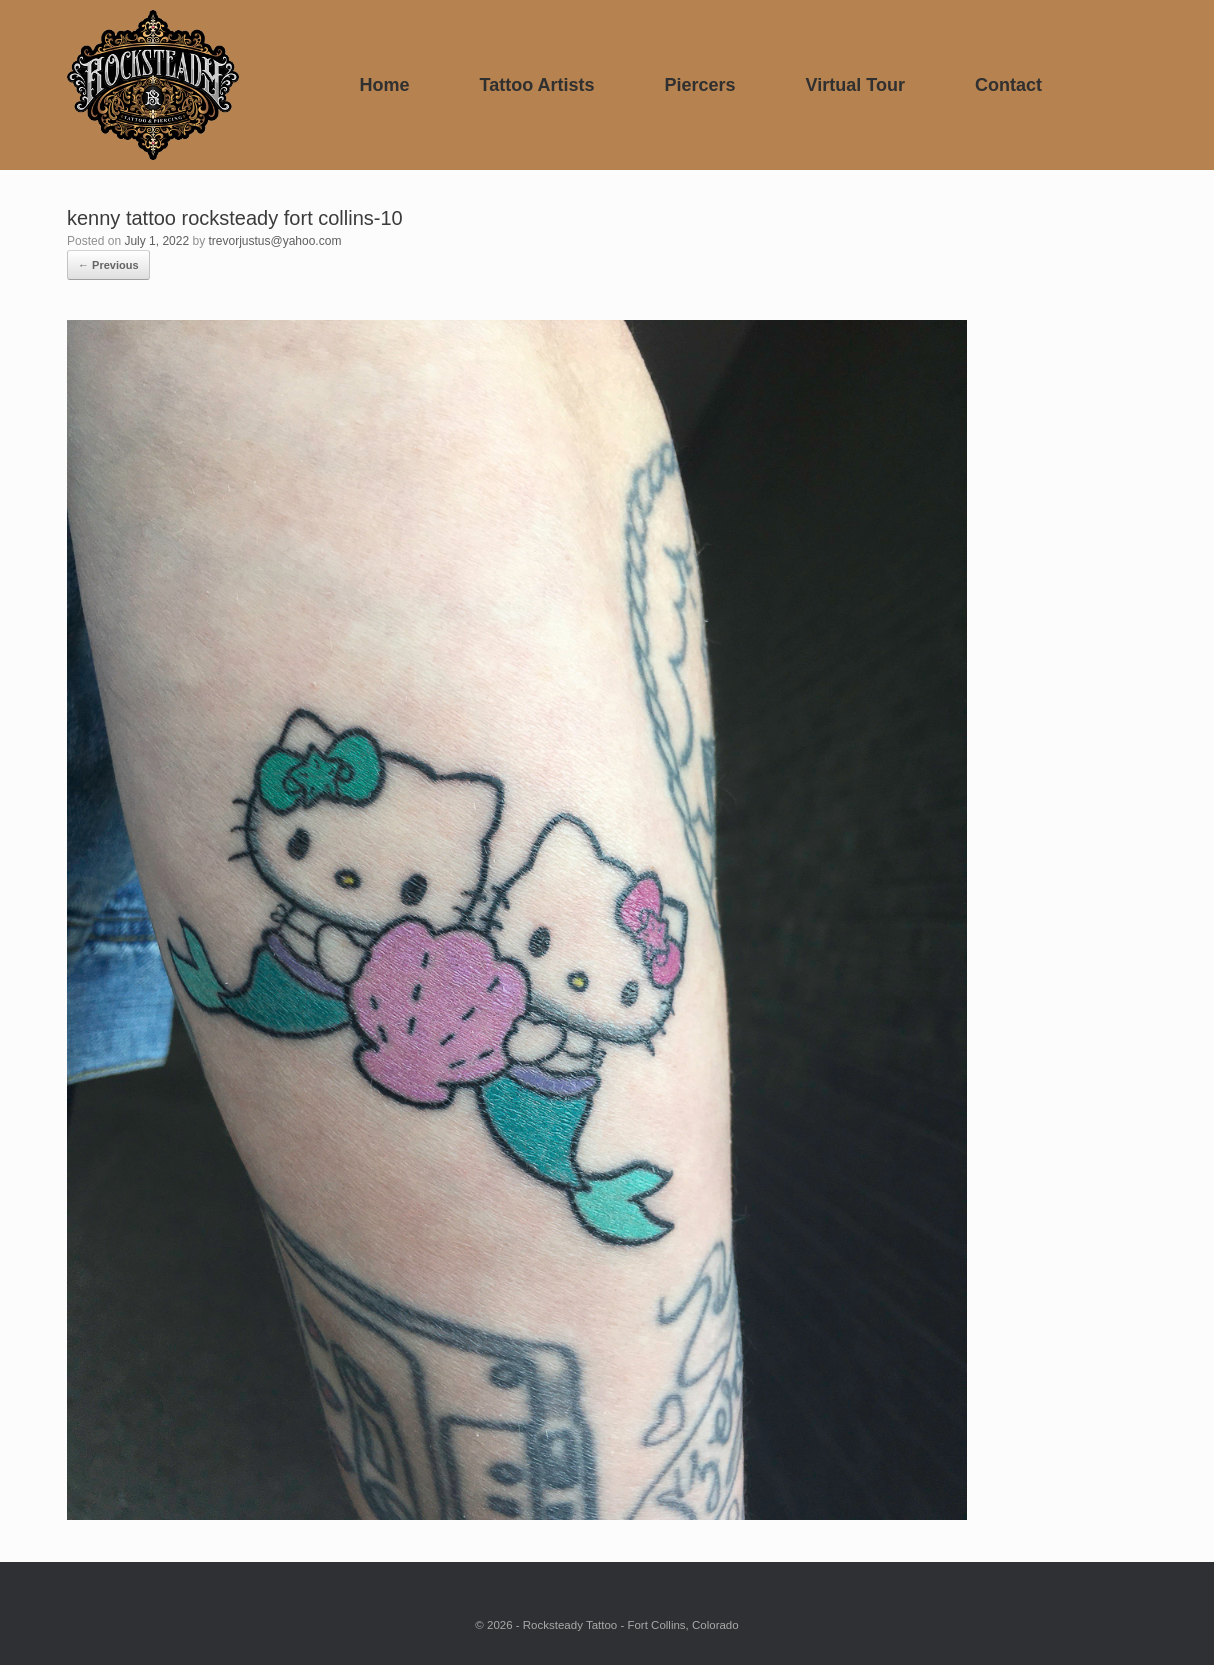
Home (384, 85)
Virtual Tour (855, 85)
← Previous (108, 265)
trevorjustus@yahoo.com (274, 241)
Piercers (700, 85)
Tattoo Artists (537, 85)
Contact (1008, 85)
